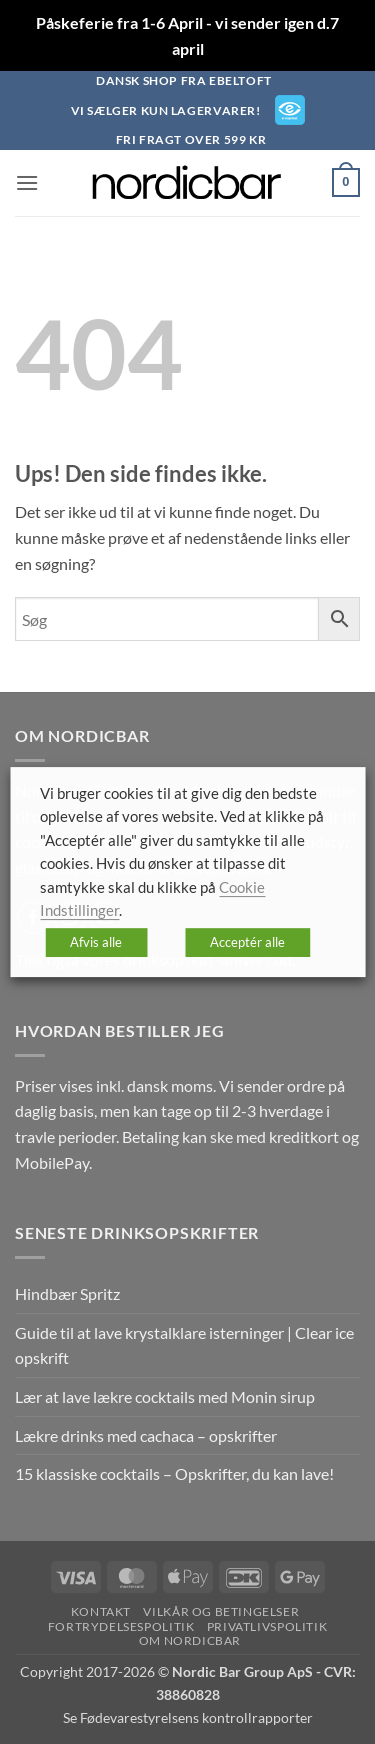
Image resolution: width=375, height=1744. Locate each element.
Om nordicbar (190, 1640)
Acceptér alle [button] (247, 942)
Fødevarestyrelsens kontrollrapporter (196, 1717)
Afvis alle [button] (96, 942)
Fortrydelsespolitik (121, 1626)
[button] (27, 182)
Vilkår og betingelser (221, 1611)
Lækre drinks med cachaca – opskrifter (146, 1435)
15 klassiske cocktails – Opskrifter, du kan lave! (174, 1473)
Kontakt (101, 1611)
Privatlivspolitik (267, 1626)
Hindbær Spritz (67, 1293)
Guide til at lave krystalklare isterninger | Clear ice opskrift (184, 1345)
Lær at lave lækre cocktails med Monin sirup (165, 1396)
